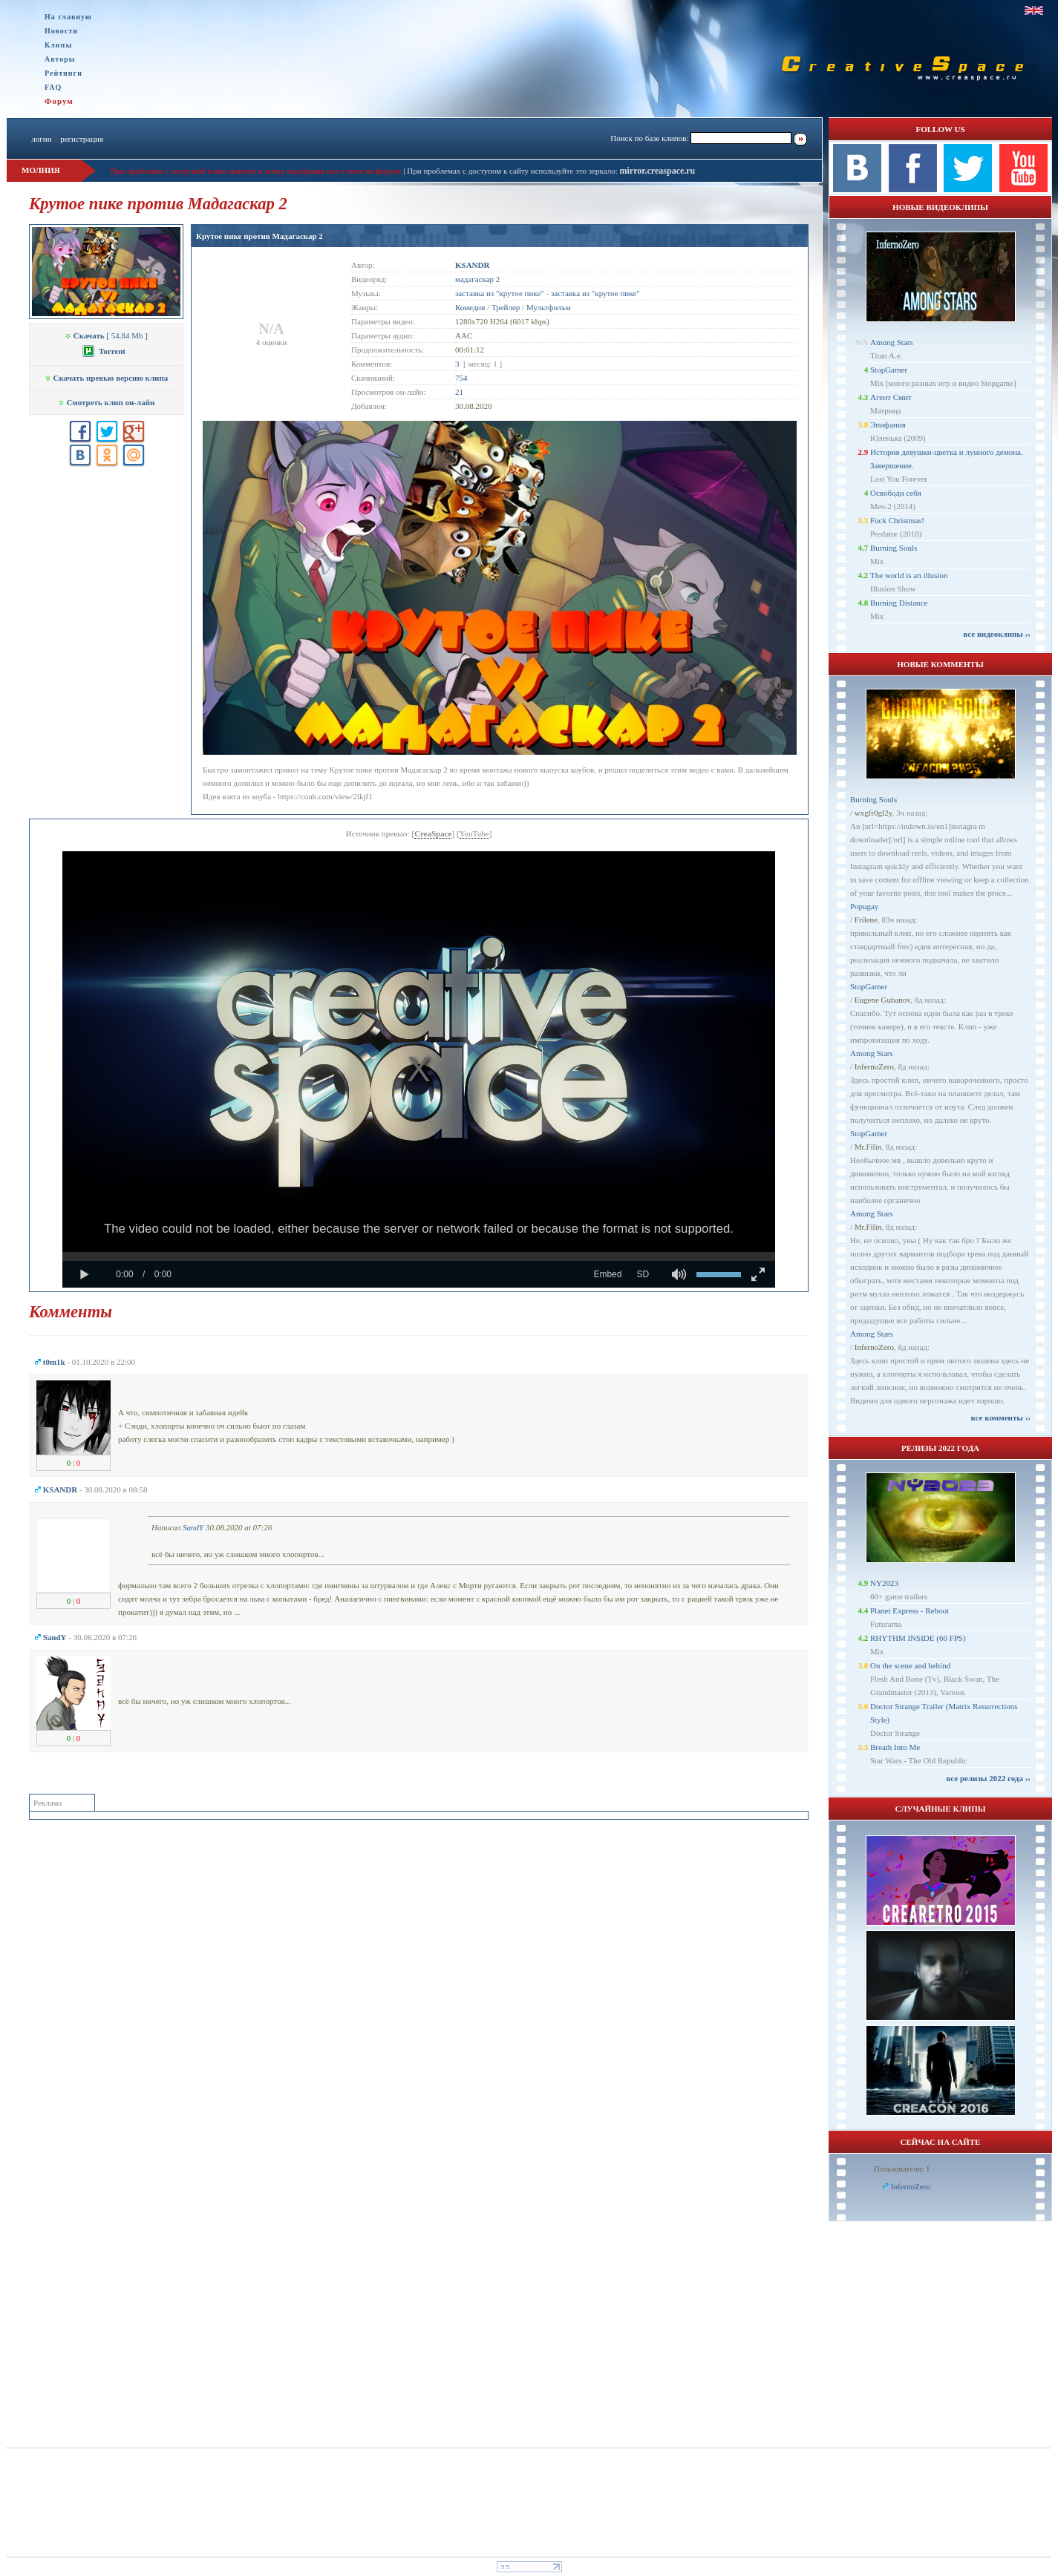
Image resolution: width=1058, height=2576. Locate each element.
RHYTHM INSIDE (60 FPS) (918, 1637)
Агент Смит (891, 397)
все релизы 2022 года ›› (988, 1778)
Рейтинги (63, 73)
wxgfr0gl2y (873, 812)
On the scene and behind (910, 1665)
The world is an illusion (909, 575)
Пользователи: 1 (902, 2168)
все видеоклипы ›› (997, 633)
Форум (59, 100)
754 (461, 377)
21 (459, 391)
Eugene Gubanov (882, 999)
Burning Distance (898, 602)
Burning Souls (893, 547)
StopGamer (888, 369)
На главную (68, 17)
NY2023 (884, 1583)
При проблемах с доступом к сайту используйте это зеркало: (513, 170)
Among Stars (891, 342)
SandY (193, 1527)
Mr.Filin (868, 1146)
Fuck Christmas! (897, 520)
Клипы (58, 45)
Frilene (866, 919)
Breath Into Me (895, 1747)
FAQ (53, 87)
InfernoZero (874, 1066)
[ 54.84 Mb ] (106, 335)
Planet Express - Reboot (909, 1610)
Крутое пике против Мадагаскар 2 (259, 236)
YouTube (474, 833)
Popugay (864, 906)
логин (41, 138)
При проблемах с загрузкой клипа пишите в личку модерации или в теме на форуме (256, 170)
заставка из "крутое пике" (499, 293)
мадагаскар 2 (477, 279)
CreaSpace (433, 833)
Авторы (60, 59)
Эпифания (888, 424)
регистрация (81, 138)
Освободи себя (895, 492)
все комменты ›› (1001, 1417)
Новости (61, 31)
